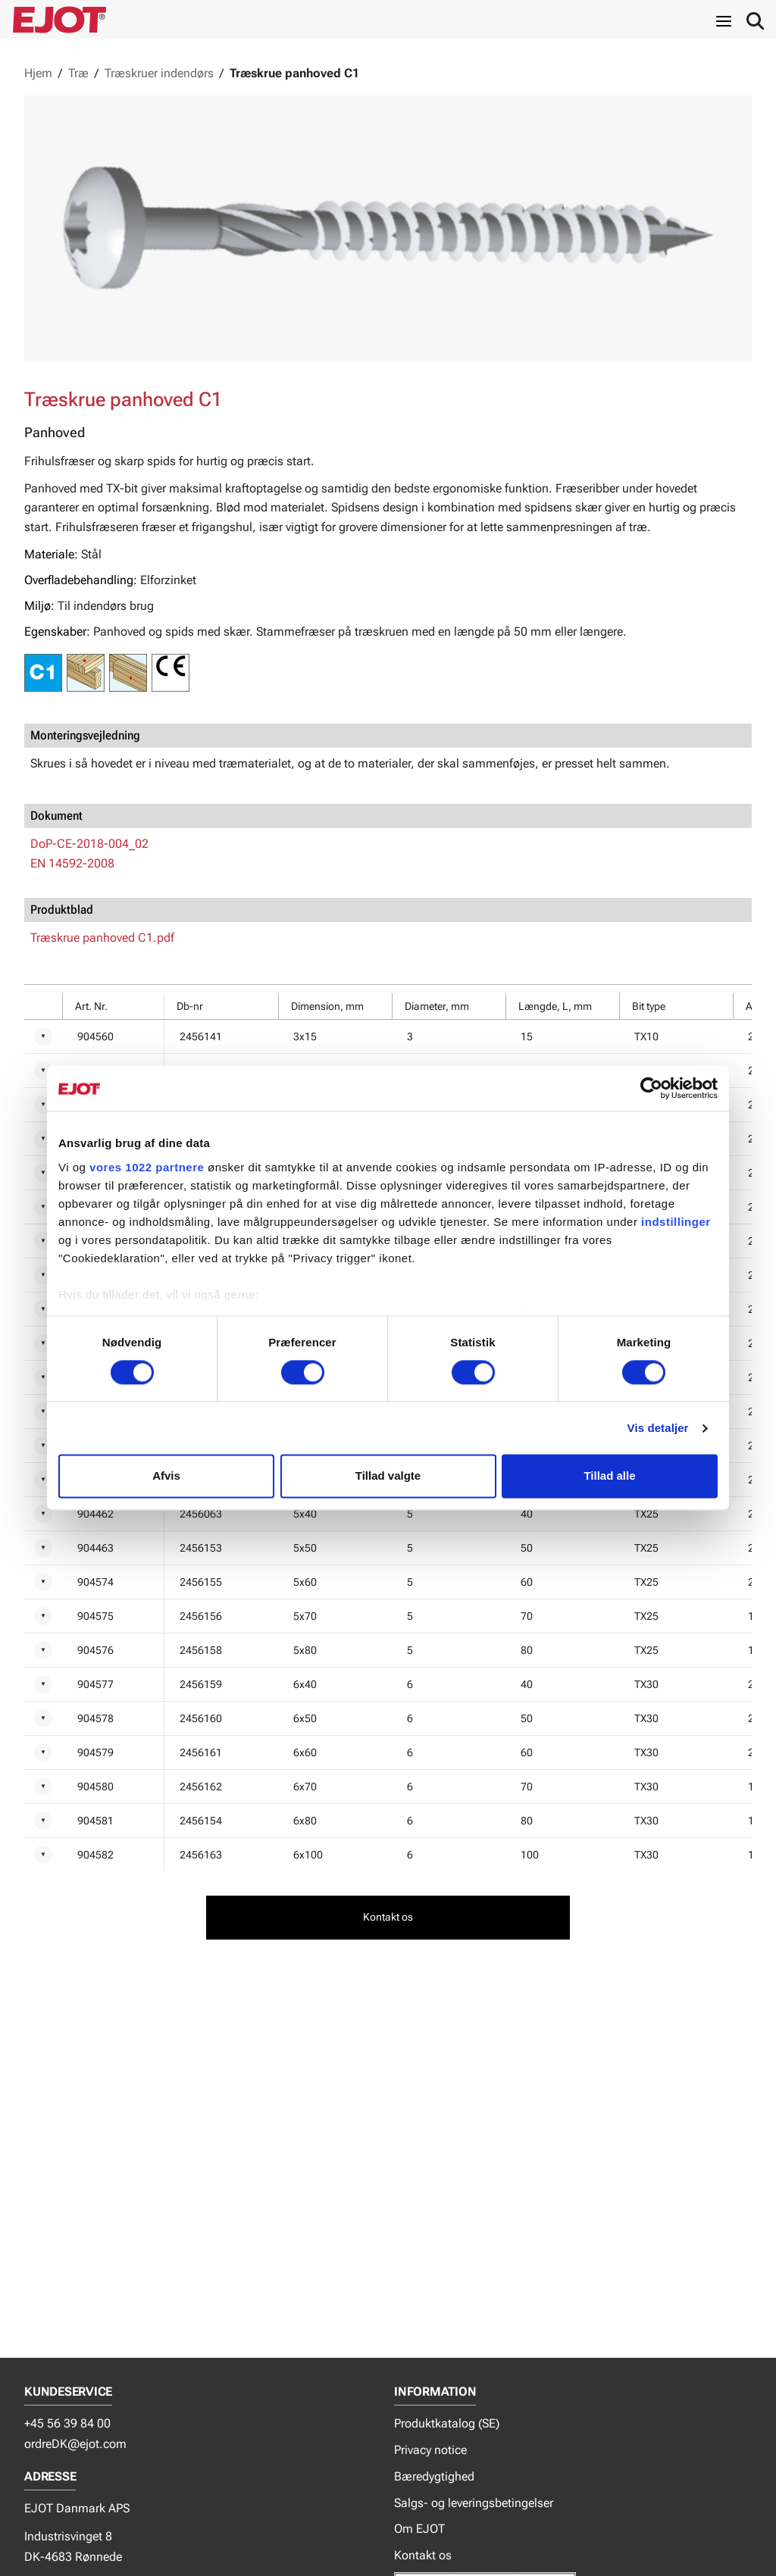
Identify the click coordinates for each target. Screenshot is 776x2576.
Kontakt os (423, 2555)
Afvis (166, 1476)
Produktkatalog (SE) (446, 2423)
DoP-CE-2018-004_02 (89, 843)
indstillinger (676, 1221)
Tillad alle (609, 1476)
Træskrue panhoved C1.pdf (102, 937)
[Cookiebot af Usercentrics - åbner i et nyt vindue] (651, 1088)
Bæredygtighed (434, 2476)
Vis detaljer (658, 1427)
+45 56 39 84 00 (67, 2423)
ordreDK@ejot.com (75, 2444)
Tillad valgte (388, 1476)
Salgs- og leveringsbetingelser (473, 2503)
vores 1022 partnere (146, 1167)
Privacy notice (430, 2450)
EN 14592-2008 (72, 863)
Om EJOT (419, 2528)
